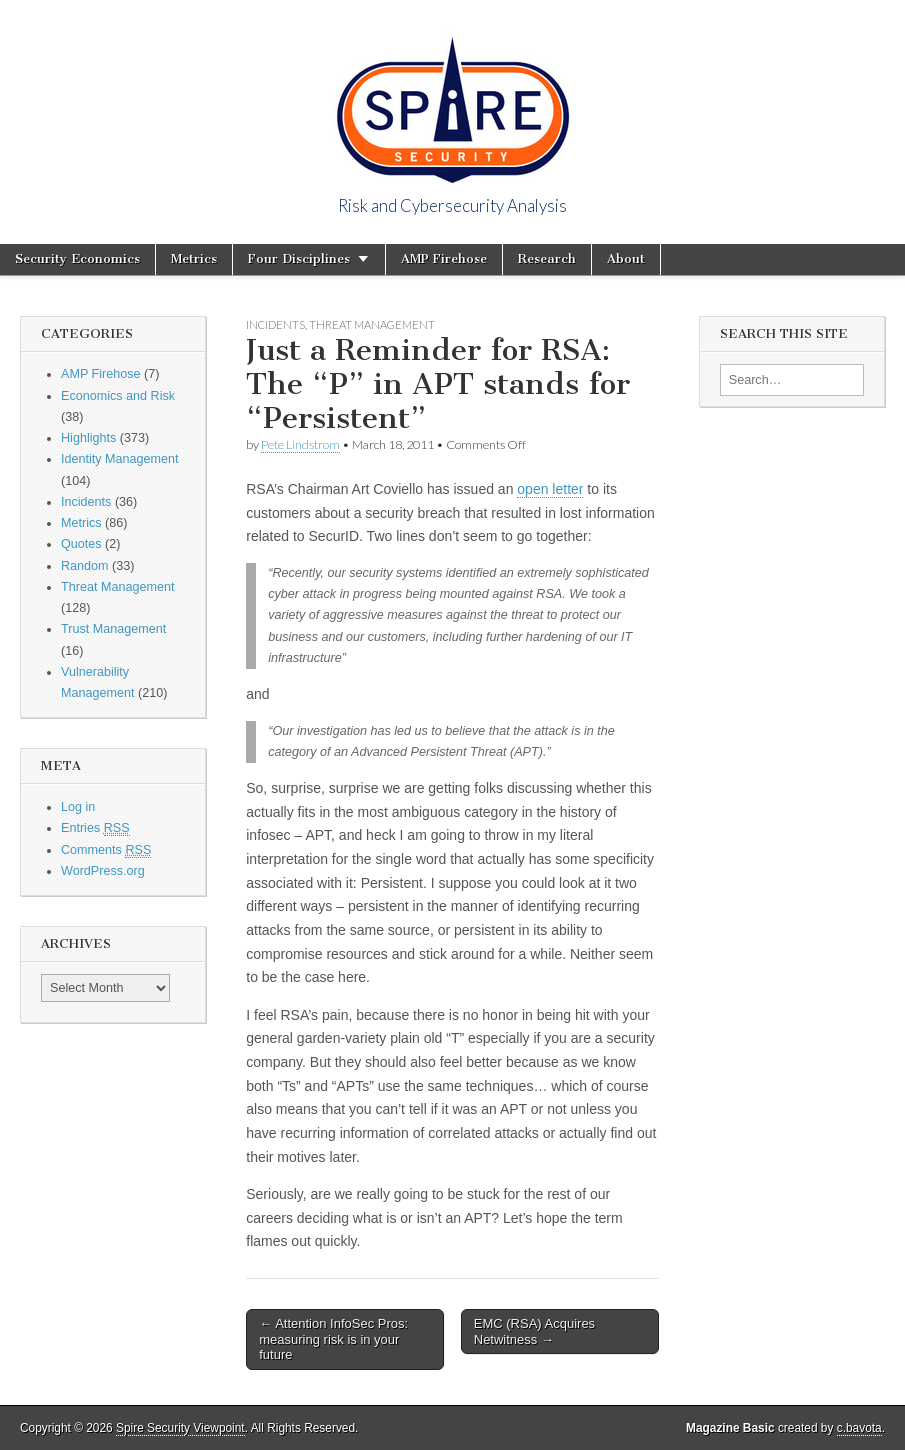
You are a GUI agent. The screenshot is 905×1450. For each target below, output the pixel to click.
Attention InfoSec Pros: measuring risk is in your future (333, 1339)
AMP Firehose (444, 258)
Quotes (81, 544)
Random (85, 566)
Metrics (194, 258)
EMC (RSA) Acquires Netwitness (534, 1331)
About (626, 258)
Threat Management (117, 587)
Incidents (86, 502)
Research (547, 258)
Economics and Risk (118, 396)
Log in (78, 807)
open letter (550, 489)
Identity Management (120, 459)
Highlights (88, 438)
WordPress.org (103, 871)
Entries (95, 828)
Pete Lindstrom (300, 444)
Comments (106, 850)
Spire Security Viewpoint (180, 1428)
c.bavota (859, 1428)
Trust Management (113, 629)
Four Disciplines (299, 258)
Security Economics (77, 258)
